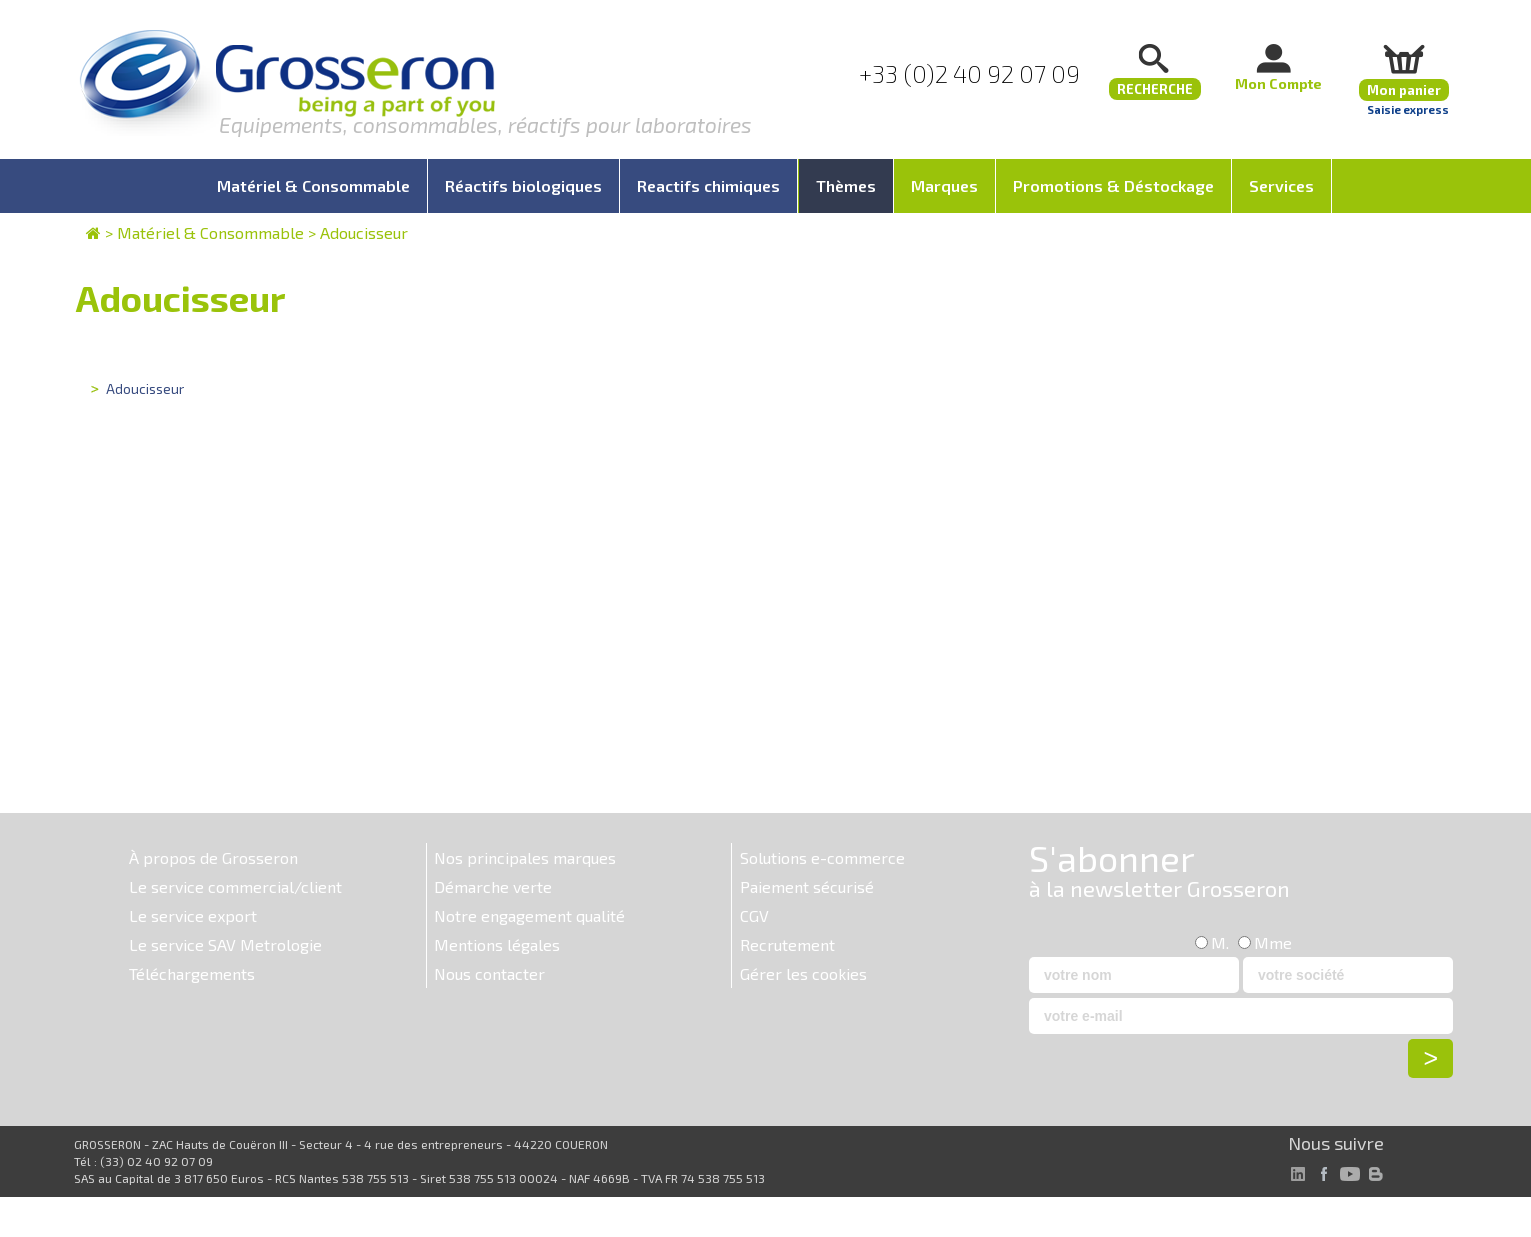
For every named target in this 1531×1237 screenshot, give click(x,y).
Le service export (193, 915)
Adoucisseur (364, 232)
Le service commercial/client (235, 886)
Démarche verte (493, 886)
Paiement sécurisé (807, 886)
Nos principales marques (525, 857)
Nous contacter (489, 973)
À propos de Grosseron (213, 857)
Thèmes (846, 185)
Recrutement (787, 944)
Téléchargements (192, 973)
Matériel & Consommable (210, 232)
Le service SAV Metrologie (225, 944)
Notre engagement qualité (529, 915)
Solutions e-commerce (822, 857)
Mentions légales (497, 944)
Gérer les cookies (803, 973)
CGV (754, 915)
